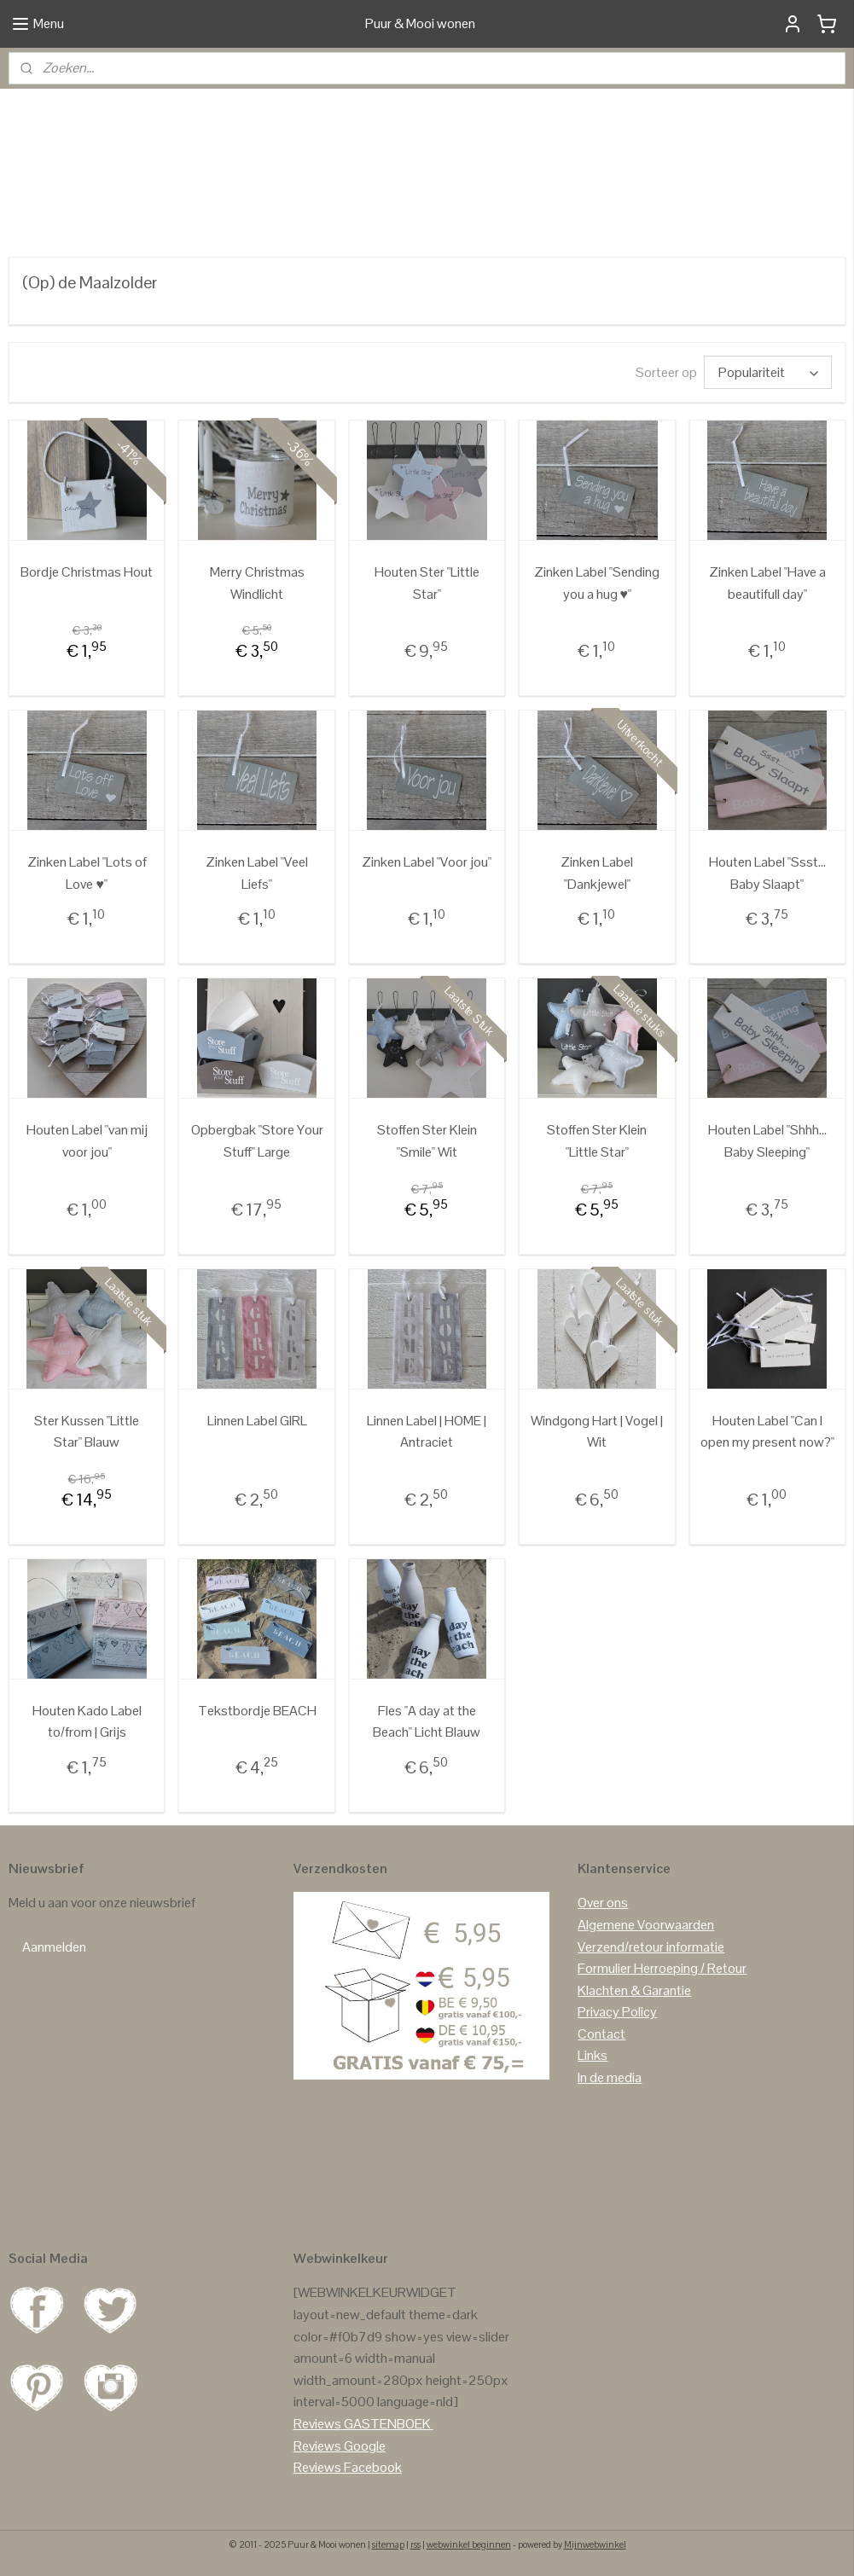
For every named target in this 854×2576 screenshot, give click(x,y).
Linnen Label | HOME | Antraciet (426, 1432)
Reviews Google (339, 2446)
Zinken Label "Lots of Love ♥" (87, 873)
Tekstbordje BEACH (257, 1711)
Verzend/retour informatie (651, 1947)
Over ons (603, 1903)
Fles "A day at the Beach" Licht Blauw (426, 1722)
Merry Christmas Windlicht (257, 583)
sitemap (388, 2544)
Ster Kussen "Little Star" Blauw (86, 1432)
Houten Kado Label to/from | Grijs (87, 1722)
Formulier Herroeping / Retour (662, 1968)
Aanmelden (54, 1947)
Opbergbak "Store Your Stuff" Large (257, 1141)
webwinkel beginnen (469, 2544)
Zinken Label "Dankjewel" (597, 873)
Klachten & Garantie (634, 1990)
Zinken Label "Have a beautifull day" (767, 583)
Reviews (317, 2424)
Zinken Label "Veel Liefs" (257, 873)
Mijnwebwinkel (595, 2544)
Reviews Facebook (347, 2467)
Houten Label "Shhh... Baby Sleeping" (767, 1141)
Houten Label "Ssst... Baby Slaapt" (767, 873)
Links (592, 2055)
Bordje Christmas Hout (86, 572)
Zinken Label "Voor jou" (426, 862)
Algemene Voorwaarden (646, 1925)
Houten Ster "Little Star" (427, 583)
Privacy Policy (617, 2012)
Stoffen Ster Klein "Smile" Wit (427, 1141)
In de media (610, 2077)
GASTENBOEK (387, 2424)
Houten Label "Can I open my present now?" (767, 1432)
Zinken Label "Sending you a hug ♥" (596, 583)
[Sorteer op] (768, 372)
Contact (601, 2034)
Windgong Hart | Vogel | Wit (597, 1432)
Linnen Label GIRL (257, 1421)
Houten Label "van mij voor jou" (87, 1141)
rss (415, 2544)
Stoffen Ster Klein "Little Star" (597, 1141)
